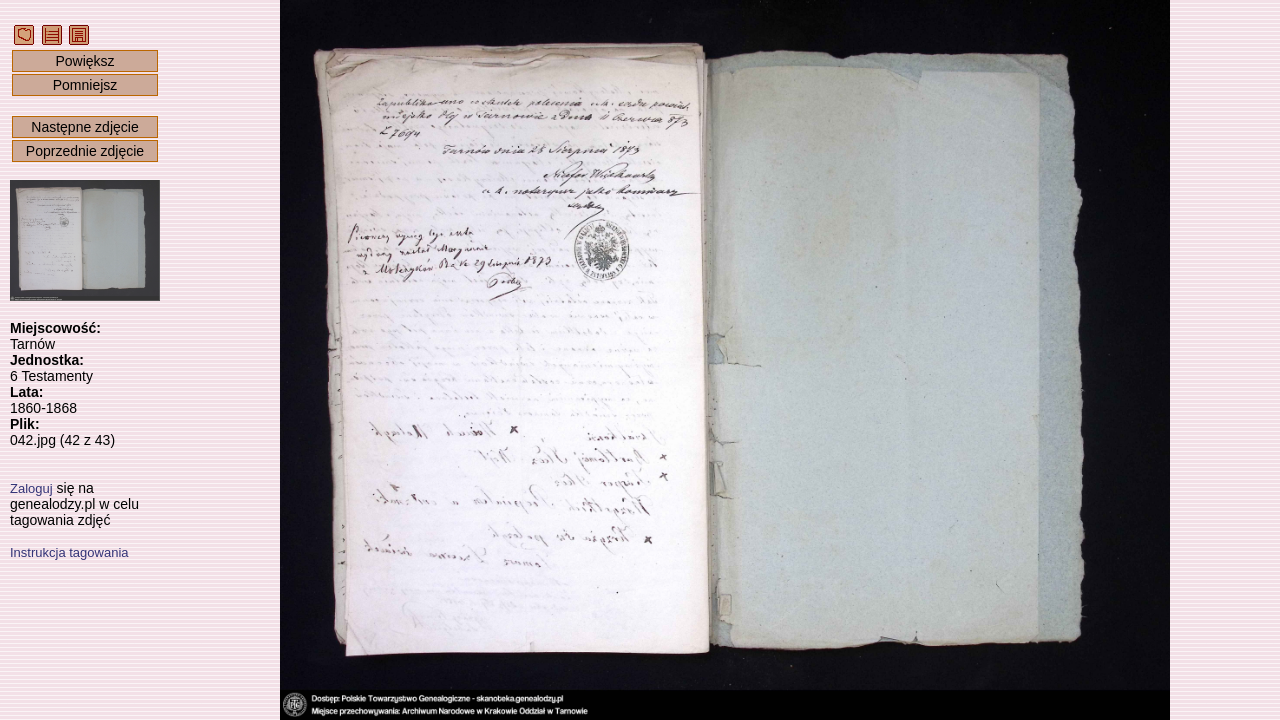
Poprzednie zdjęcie (85, 151)
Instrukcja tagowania (69, 552)
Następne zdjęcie (84, 127)
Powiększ (84, 61)
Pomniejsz (85, 85)
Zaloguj (31, 488)
